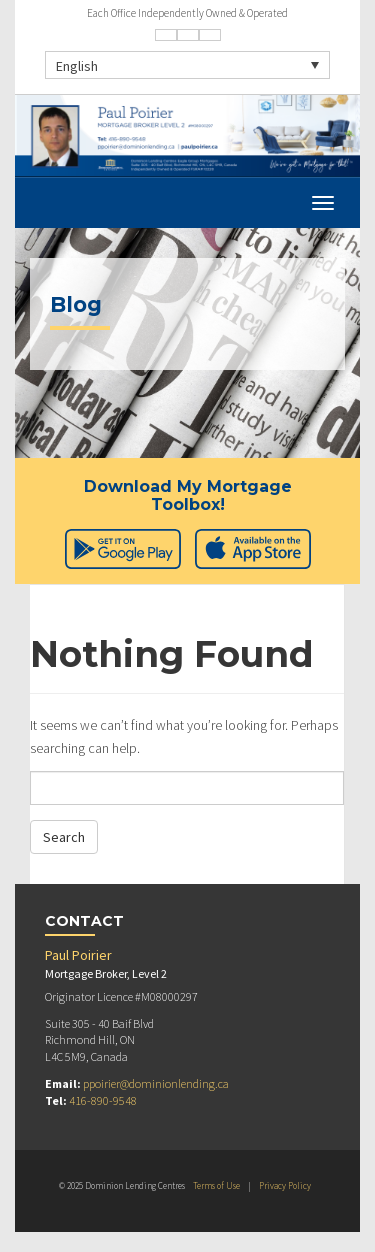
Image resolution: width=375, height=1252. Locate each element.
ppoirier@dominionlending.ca (156, 1083)
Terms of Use (216, 1185)
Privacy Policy (285, 1185)
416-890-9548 (103, 1100)
